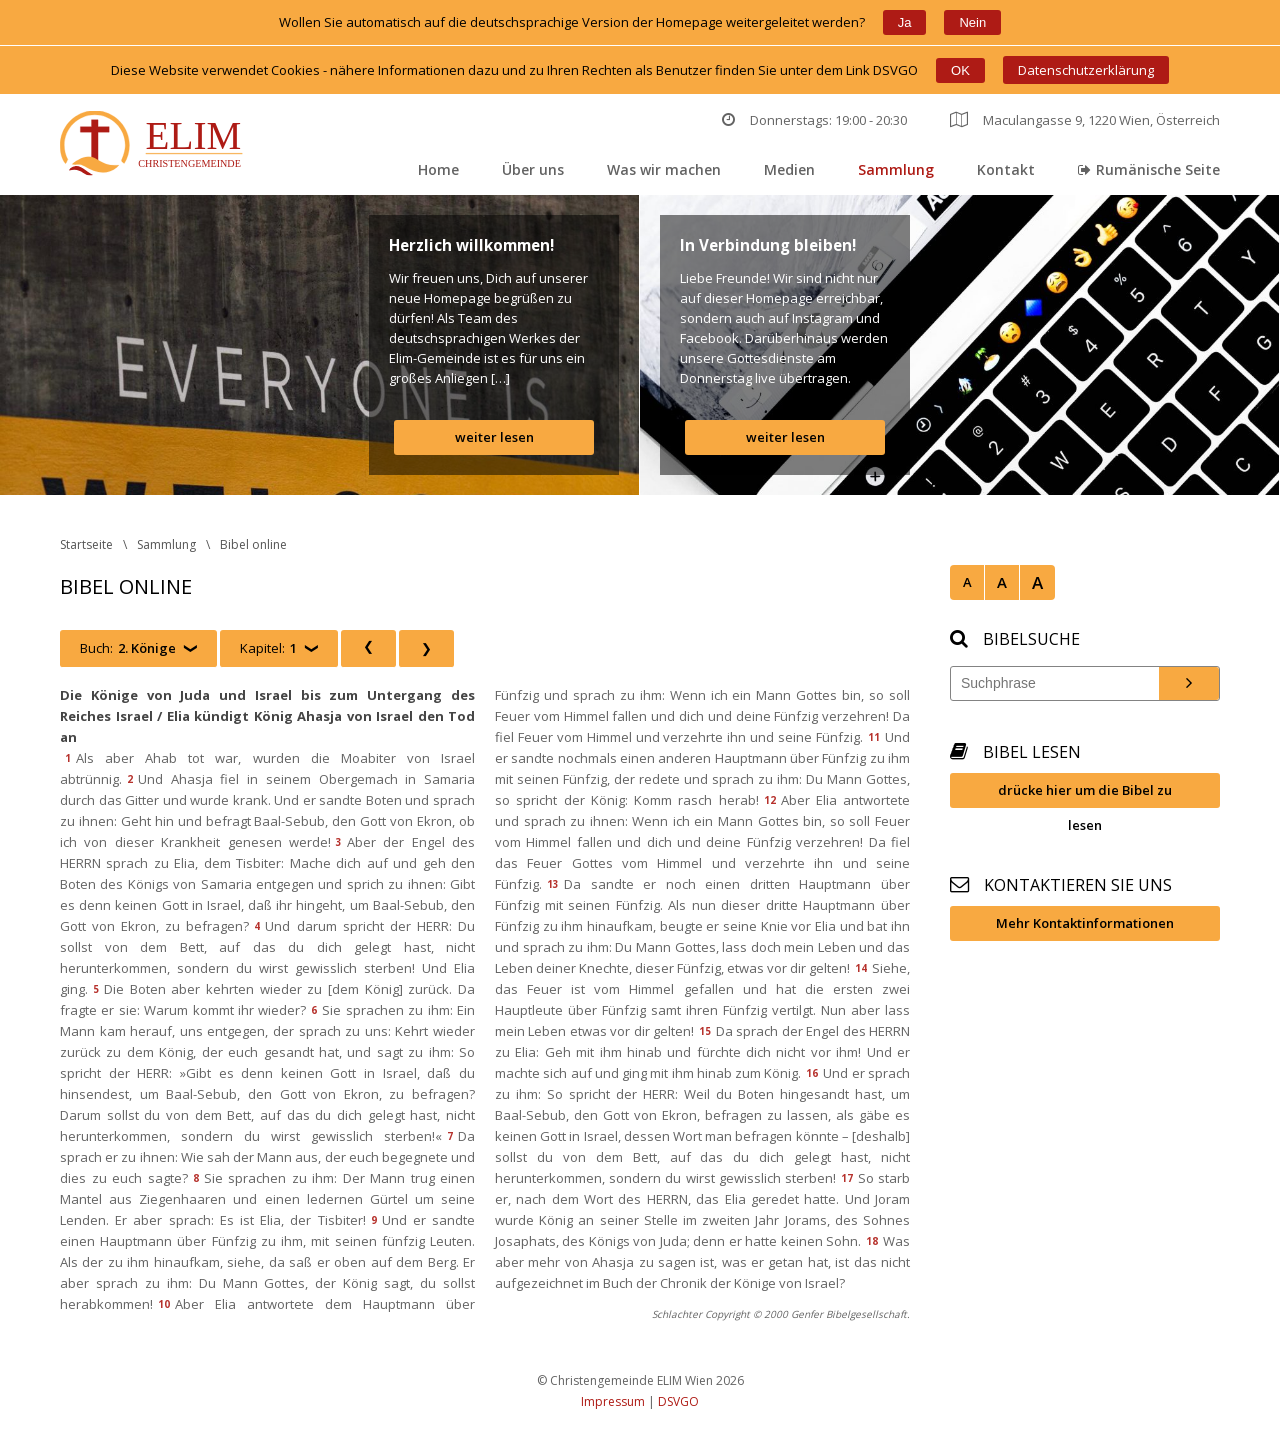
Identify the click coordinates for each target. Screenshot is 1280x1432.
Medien (789, 169)
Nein (972, 22)
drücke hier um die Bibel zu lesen (1085, 794)
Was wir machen (664, 169)
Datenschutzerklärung (1086, 70)
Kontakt (1006, 169)
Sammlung (896, 169)
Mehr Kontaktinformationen (1085, 923)
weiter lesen (494, 437)
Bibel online (253, 544)
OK (960, 70)
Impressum (613, 1401)
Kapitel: (268, 648)
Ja (905, 22)
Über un (533, 169)
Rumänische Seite (1149, 169)
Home (438, 169)
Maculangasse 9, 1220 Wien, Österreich (1085, 120)
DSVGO (678, 1401)
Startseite (86, 544)
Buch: (128, 648)
